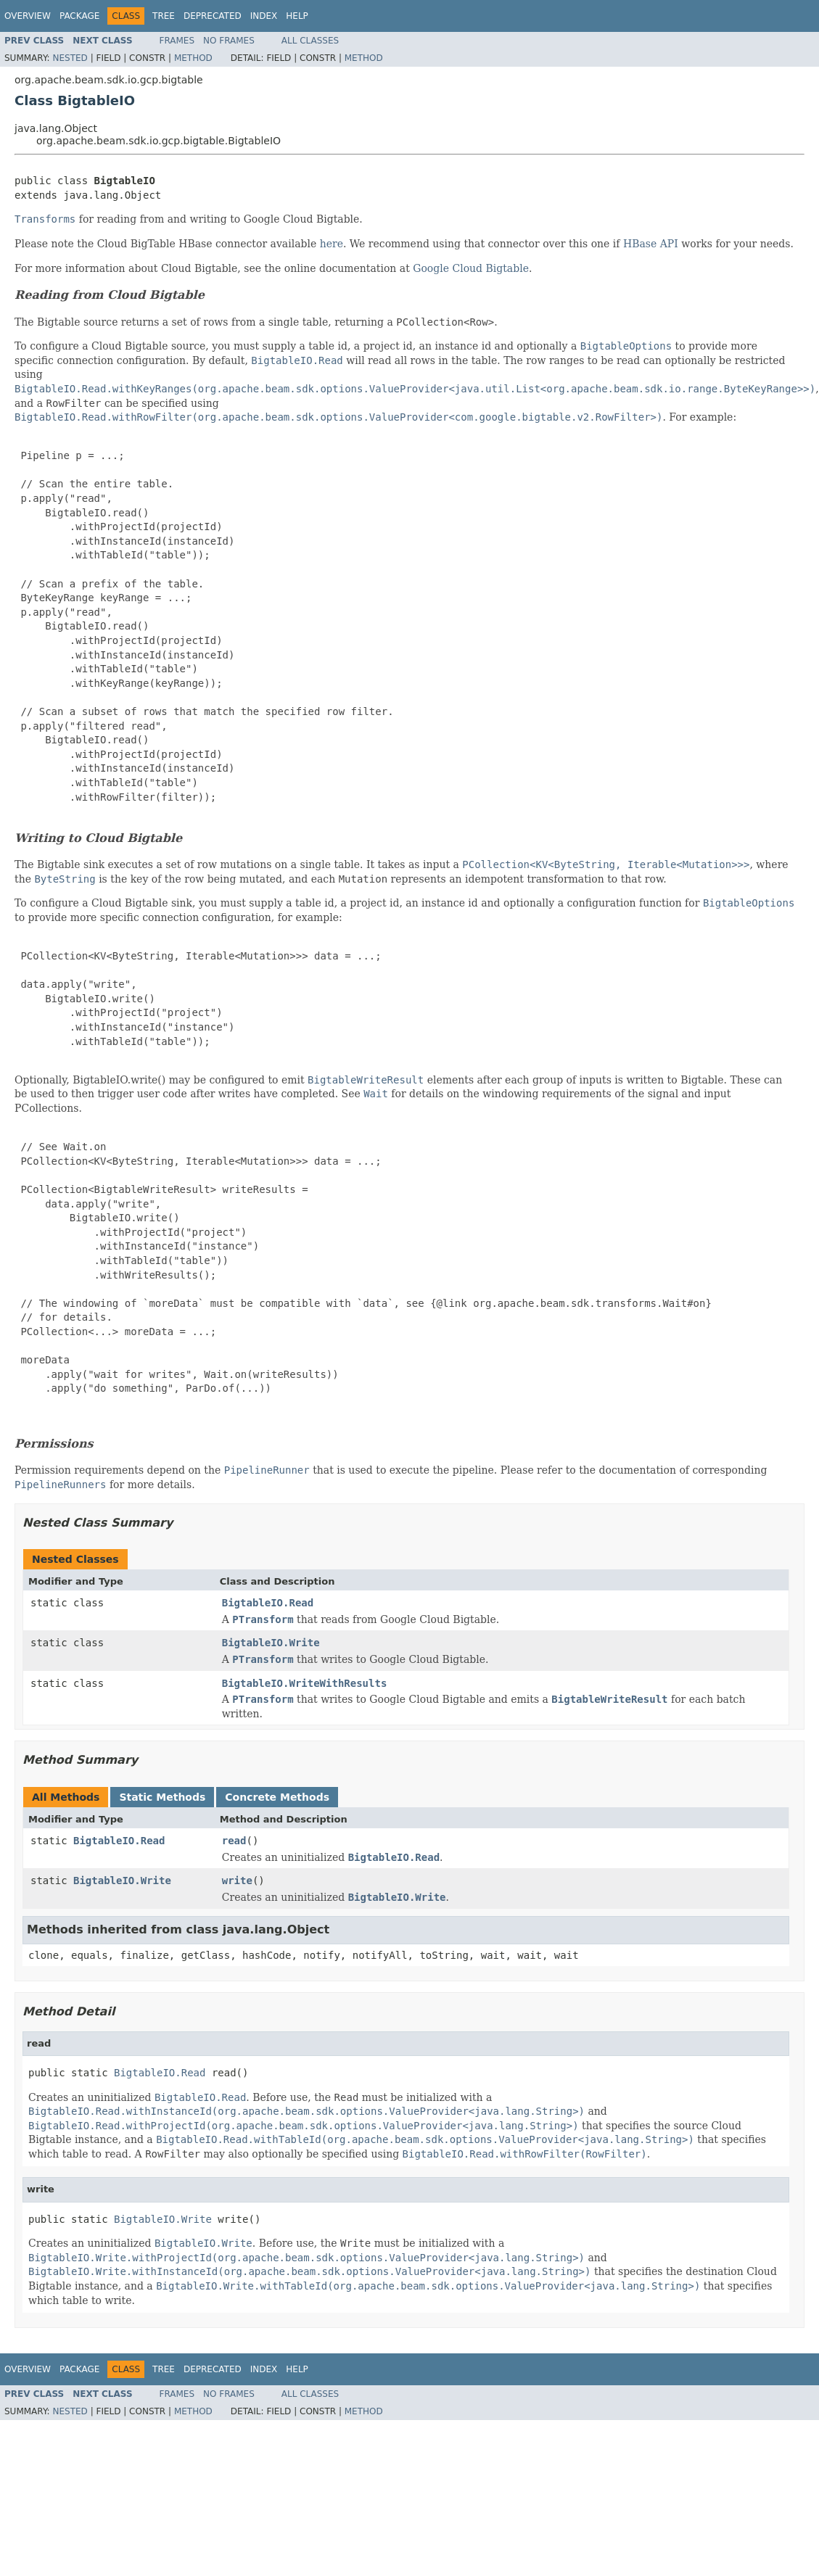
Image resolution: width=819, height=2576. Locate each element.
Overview (27, 16)
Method (193, 58)
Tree (163, 16)
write (237, 1880)
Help (297, 16)
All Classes (310, 41)
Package (79, 16)
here (331, 243)
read (234, 1840)
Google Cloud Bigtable (471, 268)
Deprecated (213, 16)
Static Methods (162, 1797)
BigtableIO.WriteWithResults (304, 1683)
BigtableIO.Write (271, 1642)
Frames (177, 41)
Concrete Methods (277, 1797)
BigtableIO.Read (267, 1603)
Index (264, 16)
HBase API (650, 243)
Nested (69, 58)
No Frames (229, 41)
